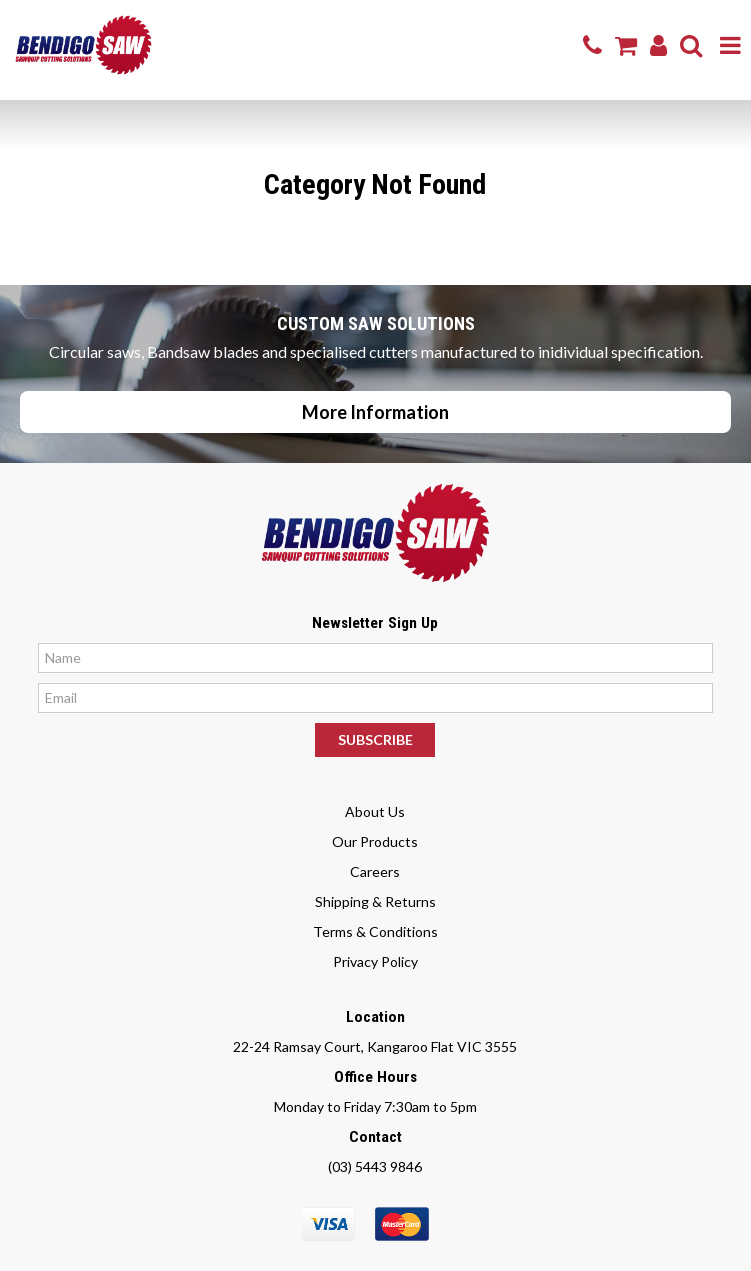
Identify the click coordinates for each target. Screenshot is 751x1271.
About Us (375, 811)
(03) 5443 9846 (375, 1166)
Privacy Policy (375, 961)
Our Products (375, 841)
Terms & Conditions (375, 931)
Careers (375, 871)
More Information (375, 412)
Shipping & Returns (375, 901)
